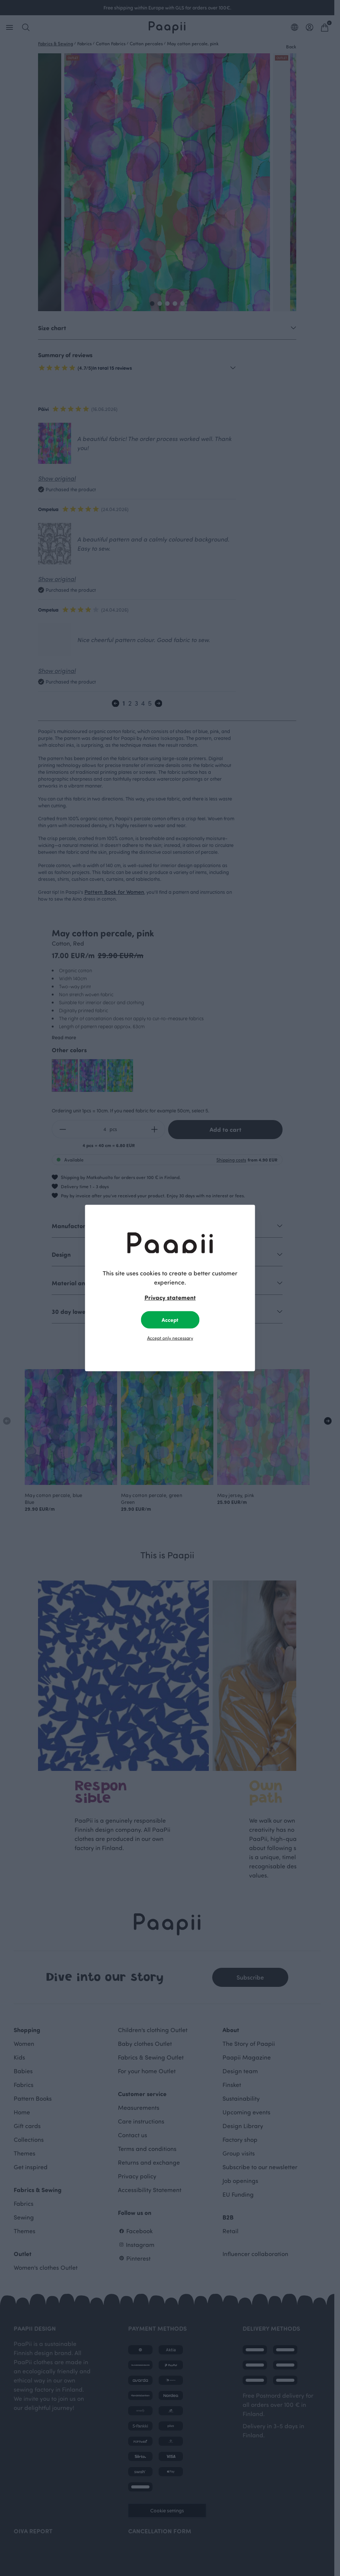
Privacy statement (170, 1297)
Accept (170, 1319)
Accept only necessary (170, 1338)
